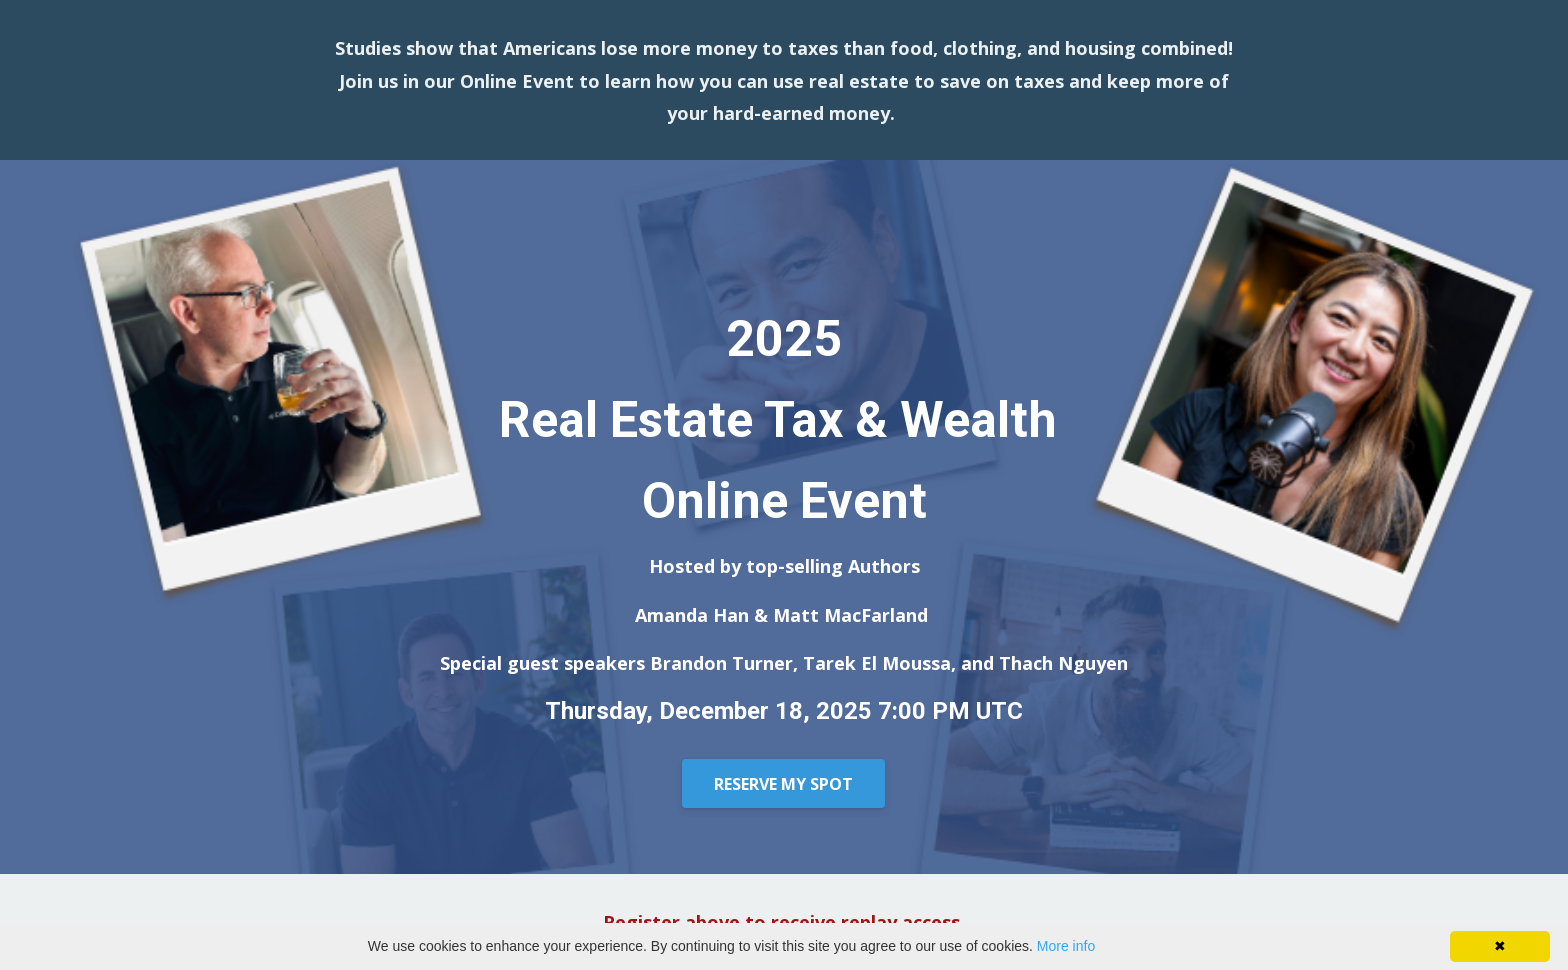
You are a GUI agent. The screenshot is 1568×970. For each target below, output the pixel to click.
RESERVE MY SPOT (783, 784)
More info (1066, 946)
